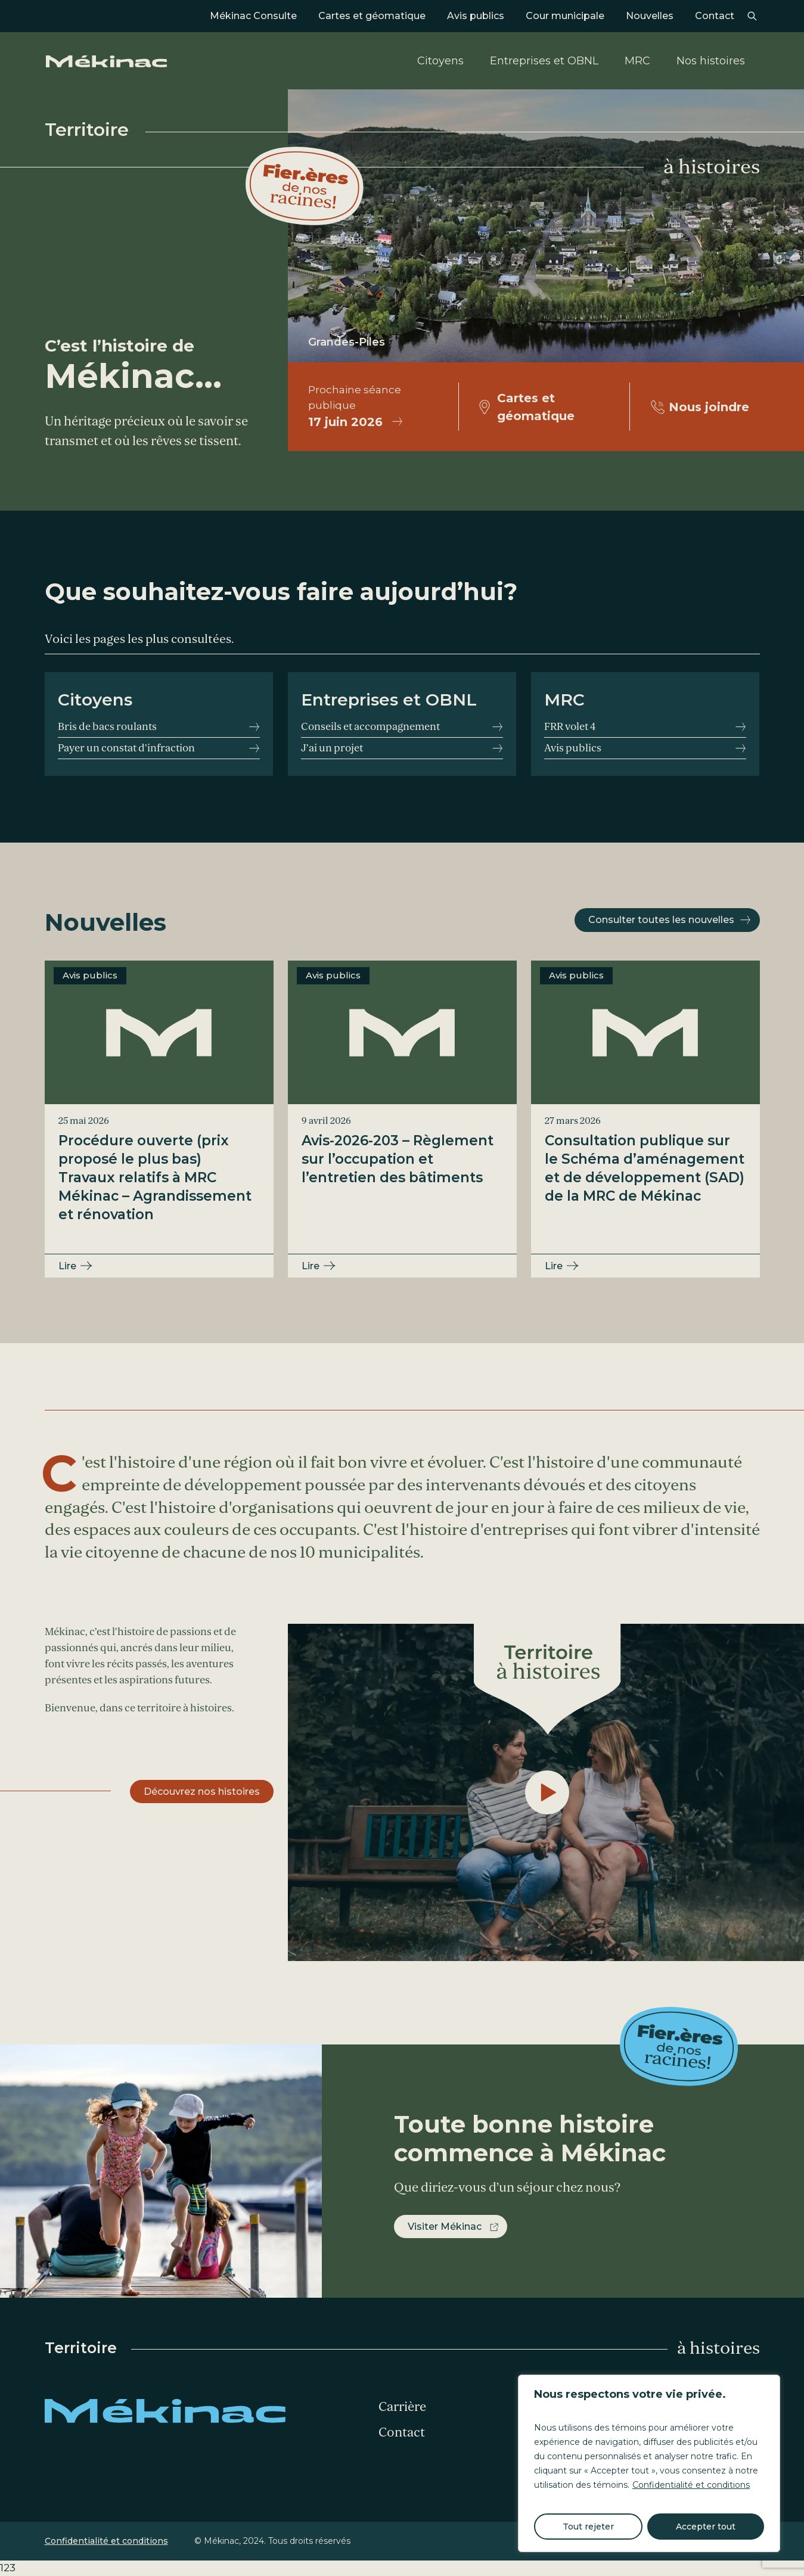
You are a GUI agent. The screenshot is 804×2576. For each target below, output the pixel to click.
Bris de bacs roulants (107, 726)
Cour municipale (565, 15)
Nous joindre (709, 407)
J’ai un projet (332, 748)
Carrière (402, 2407)
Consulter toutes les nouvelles (661, 919)
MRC (637, 60)
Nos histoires (710, 60)
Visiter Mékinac (445, 2226)
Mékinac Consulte (253, 15)
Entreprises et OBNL (544, 60)
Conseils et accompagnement (370, 726)
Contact (714, 15)
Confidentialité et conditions (691, 2484)
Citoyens (440, 60)
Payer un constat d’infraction (126, 748)
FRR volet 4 (569, 726)
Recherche (752, 16)
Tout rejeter (588, 2526)
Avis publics (475, 15)
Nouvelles (649, 15)
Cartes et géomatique (372, 15)
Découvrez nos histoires (202, 1791)
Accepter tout (705, 2526)
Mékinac (106, 61)
